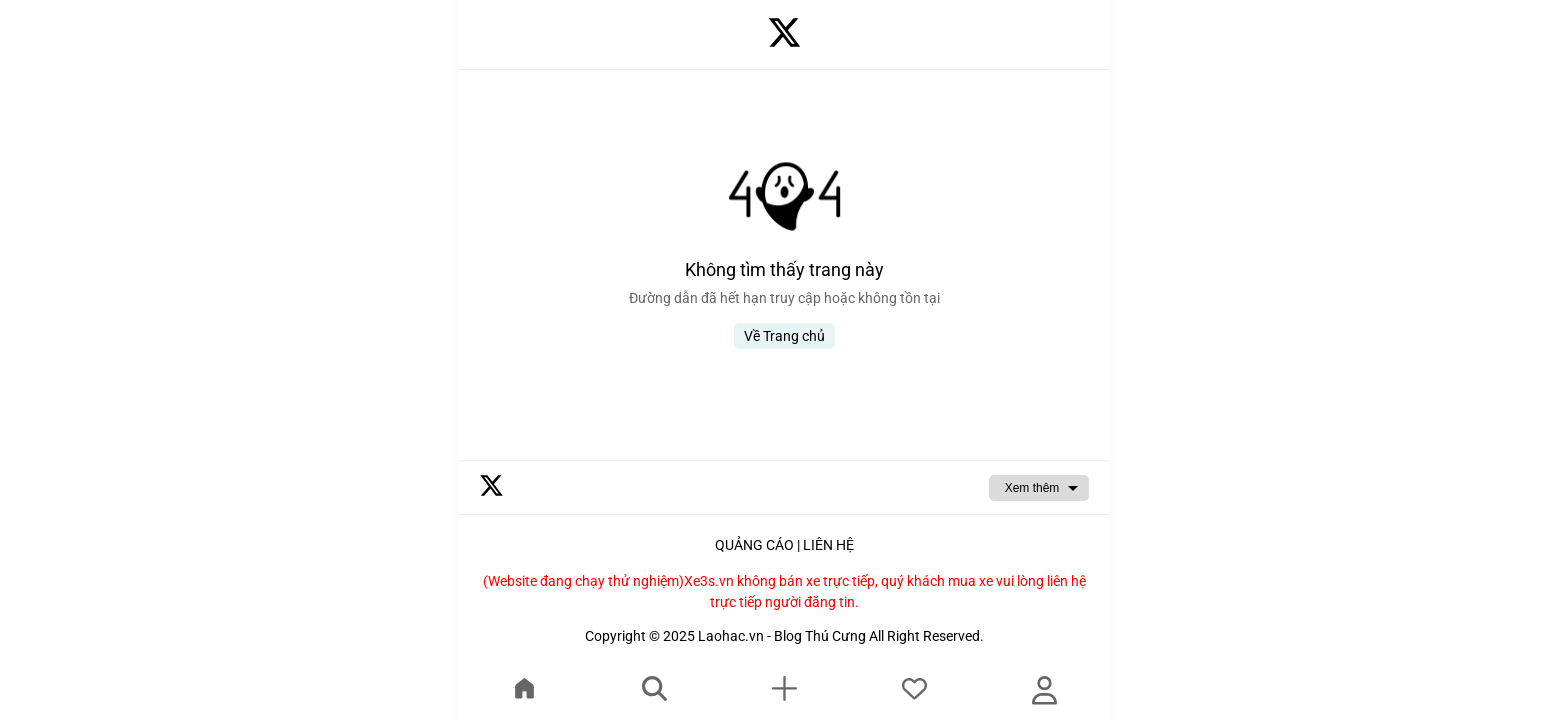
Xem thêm (1032, 488)
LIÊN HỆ (828, 545)
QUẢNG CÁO (754, 545)
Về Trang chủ (784, 336)
